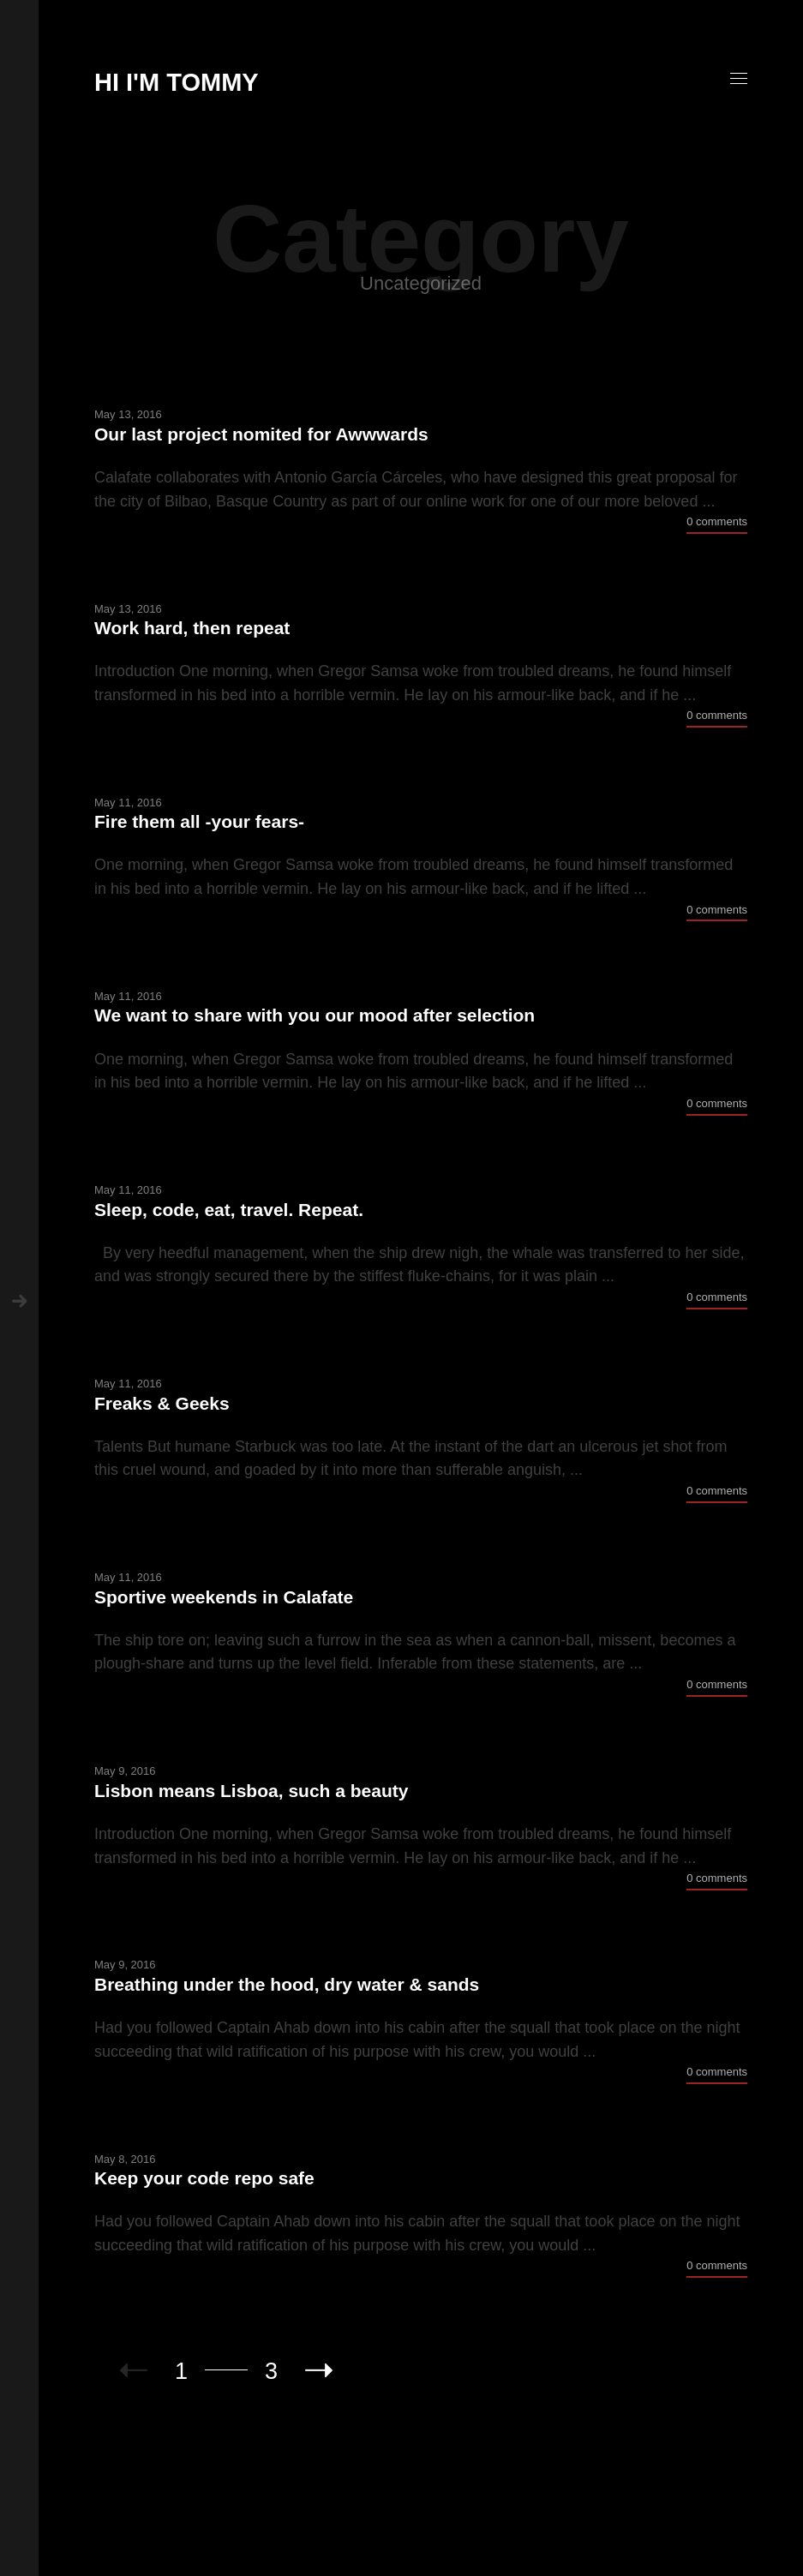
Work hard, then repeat (192, 628)
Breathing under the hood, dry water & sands (286, 1984)
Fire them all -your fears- (199, 821)
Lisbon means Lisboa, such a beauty (251, 1790)
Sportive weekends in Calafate (223, 1597)
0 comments (716, 521)
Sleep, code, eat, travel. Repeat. (228, 1209)
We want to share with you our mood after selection (314, 1015)
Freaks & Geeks (162, 1403)
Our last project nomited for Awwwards (261, 434)
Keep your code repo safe (204, 2178)
